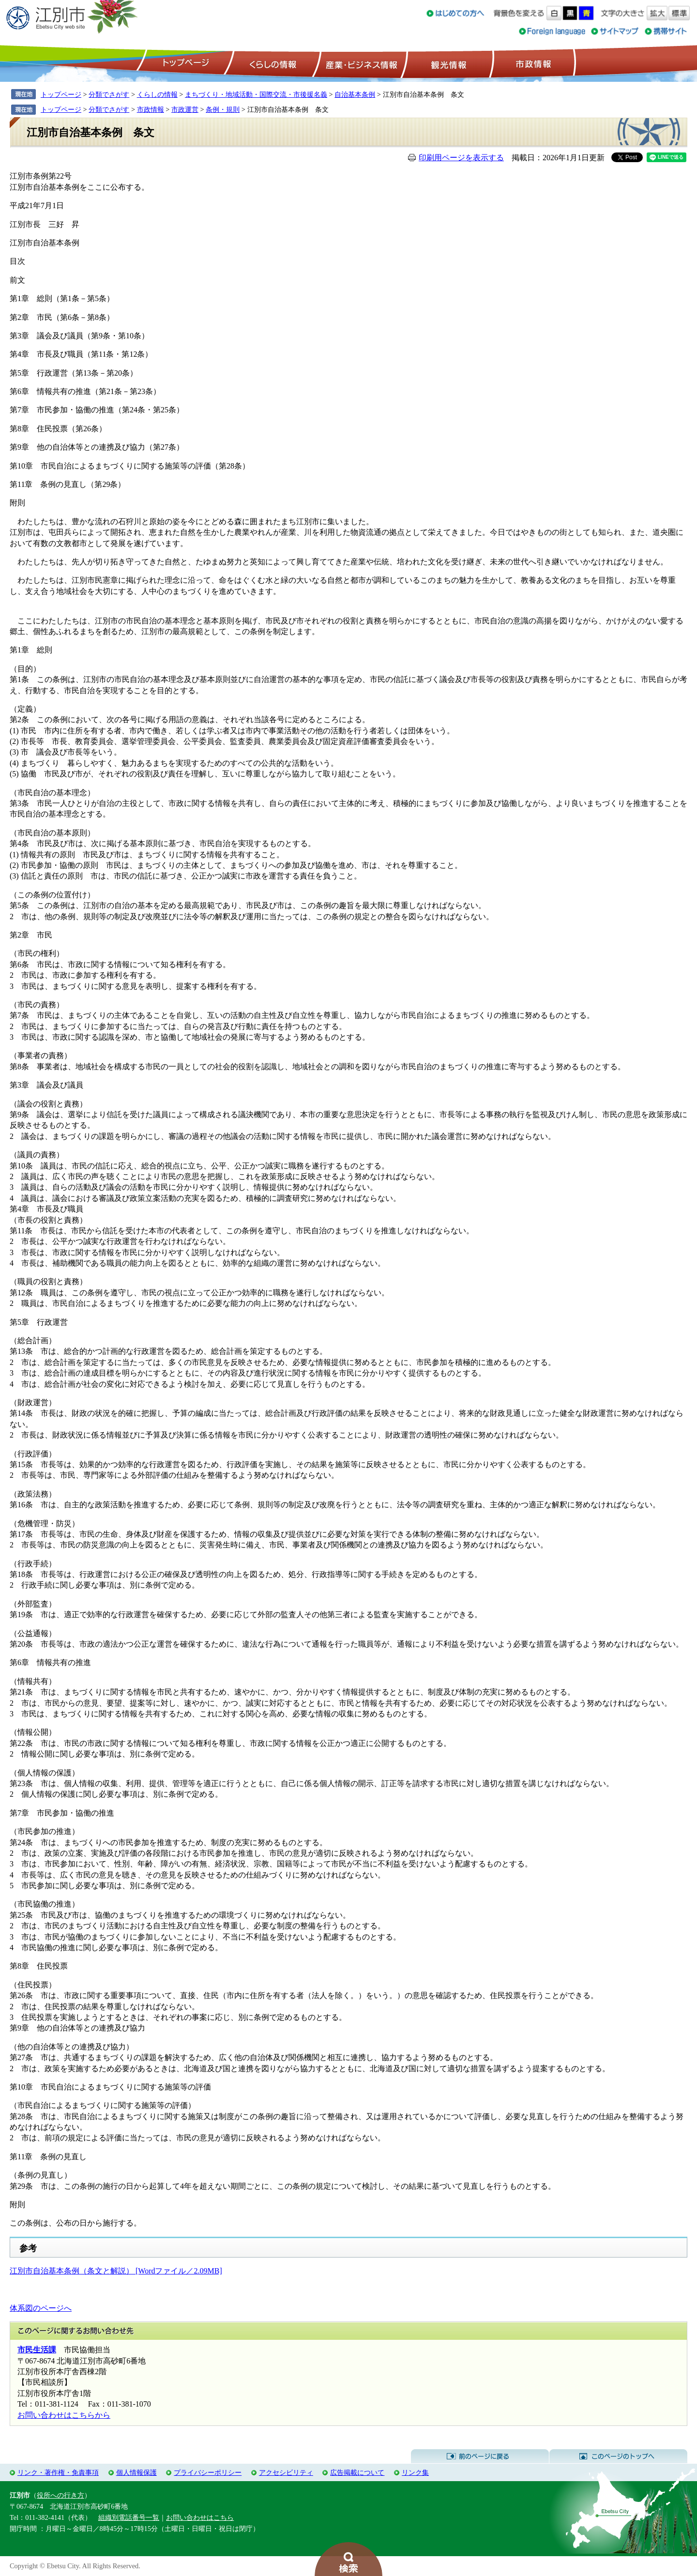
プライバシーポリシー (208, 2472)
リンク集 (415, 2472)
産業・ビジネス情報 (359, 63)
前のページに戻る (480, 2456)
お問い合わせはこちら (200, 2517)
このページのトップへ (618, 2456)
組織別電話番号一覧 (128, 2517)
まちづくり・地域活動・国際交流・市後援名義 (256, 94)
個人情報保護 (136, 2472)
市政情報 (532, 63)
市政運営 (184, 109)
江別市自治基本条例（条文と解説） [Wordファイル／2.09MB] (116, 2271)
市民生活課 (36, 2350)
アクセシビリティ (286, 2472)
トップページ (184, 63)
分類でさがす (109, 94)
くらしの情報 (272, 63)
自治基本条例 (354, 94)
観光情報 (447, 63)
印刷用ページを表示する (461, 157)
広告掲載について (357, 2472)
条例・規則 (223, 109)
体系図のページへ (41, 2308)
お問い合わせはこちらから (63, 2415)
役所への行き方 (60, 2495)
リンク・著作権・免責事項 (58, 2472)
